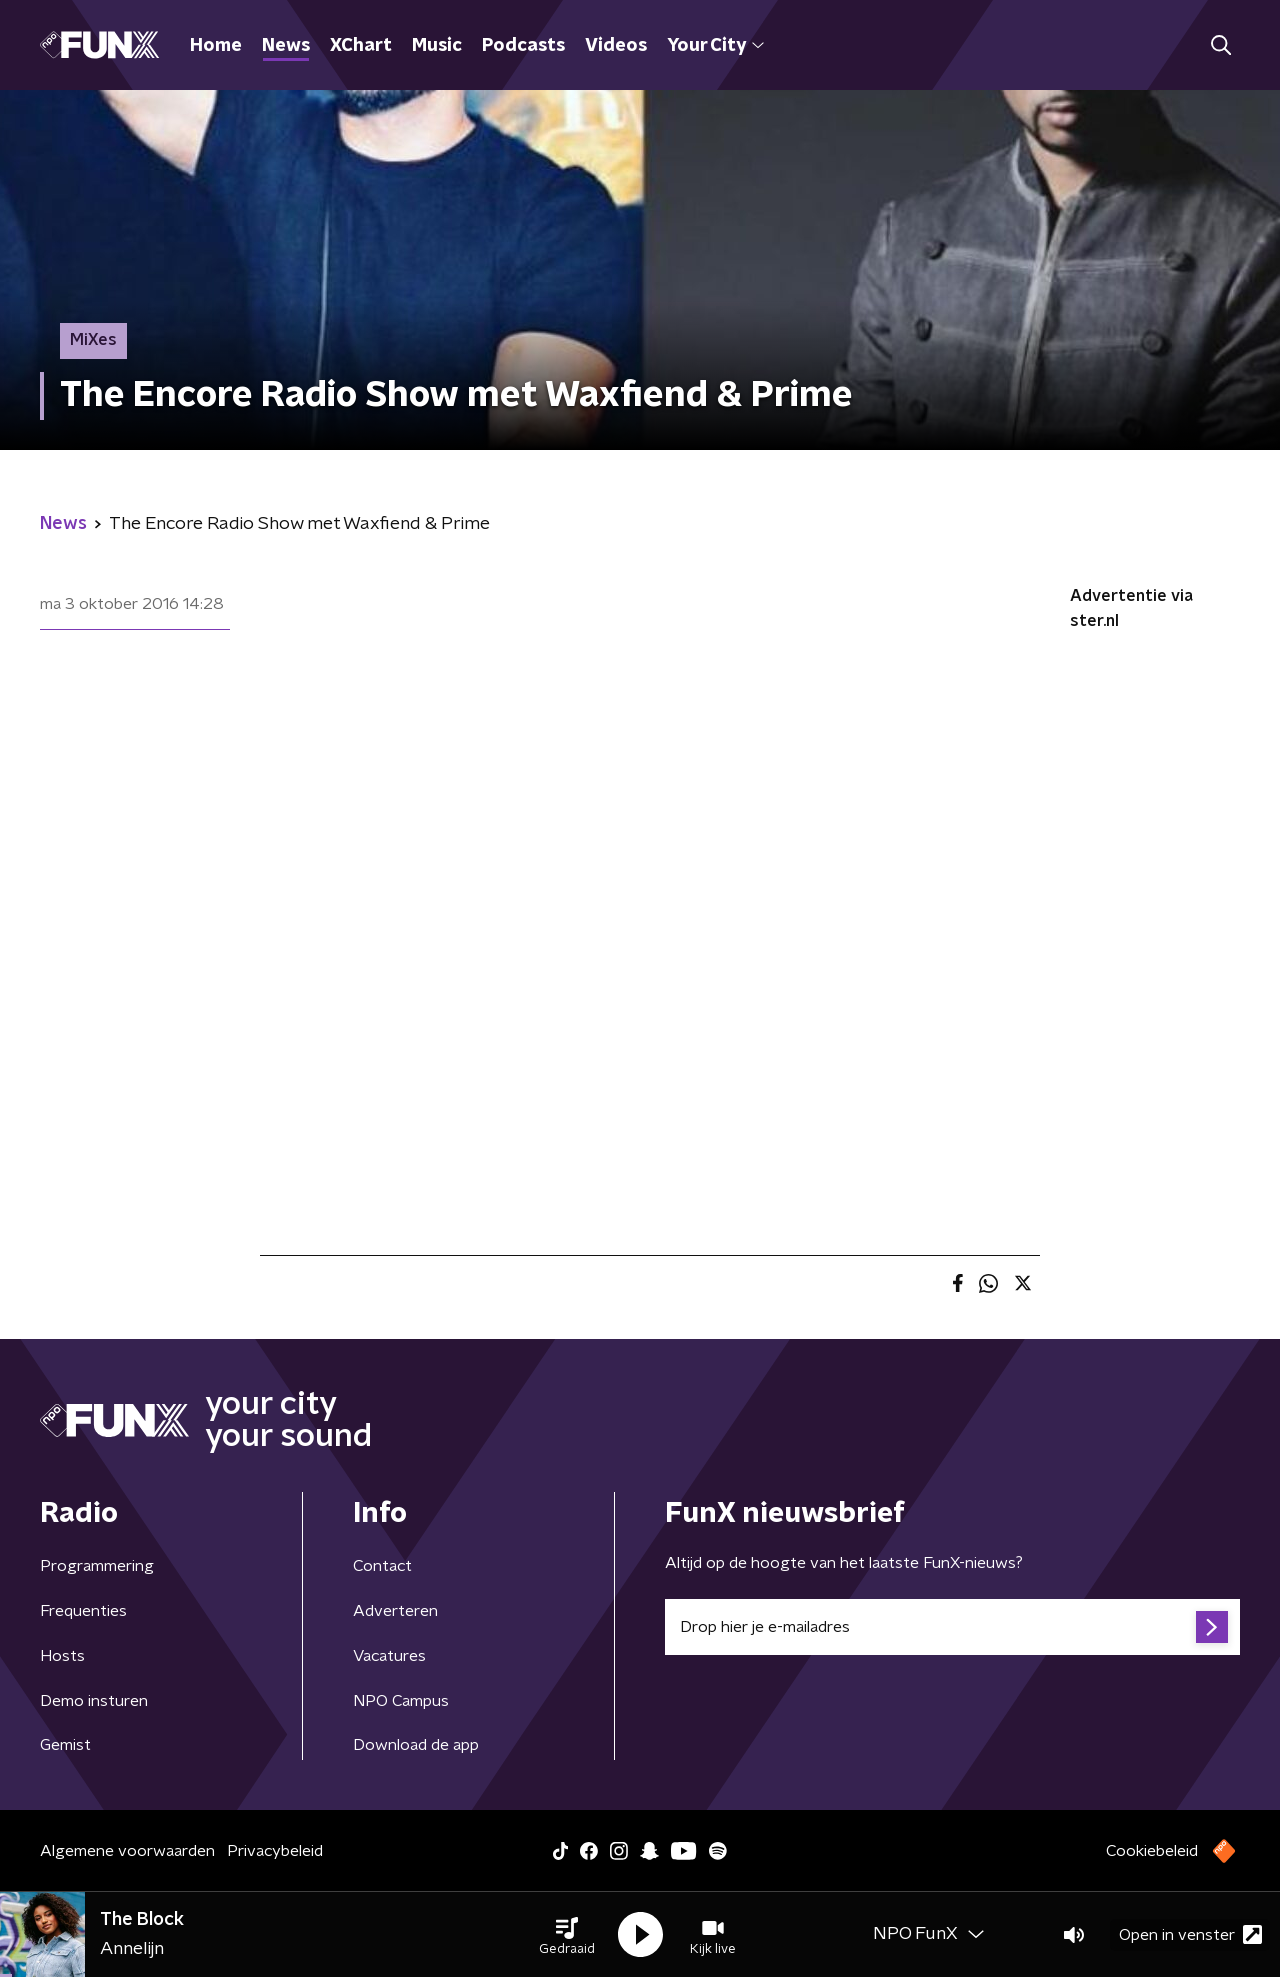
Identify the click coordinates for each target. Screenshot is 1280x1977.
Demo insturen (94, 1701)
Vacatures (389, 1656)
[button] (567, 1935)
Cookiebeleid (1152, 1851)
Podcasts (523, 46)
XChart (361, 46)
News (286, 46)
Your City (715, 46)
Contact (382, 1566)
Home (216, 46)
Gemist (65, 1745)
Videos (616, 46)
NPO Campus (401, 1701)
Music (437, 46)
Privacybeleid (275, 1851)
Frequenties (83, 1611)
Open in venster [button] (1190, 1934)
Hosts (62, 1656)
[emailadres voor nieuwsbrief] (952, 1627)
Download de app (416, 1745)
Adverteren (395, 1611)
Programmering (97, 1566)
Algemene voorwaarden (127, 1851)
